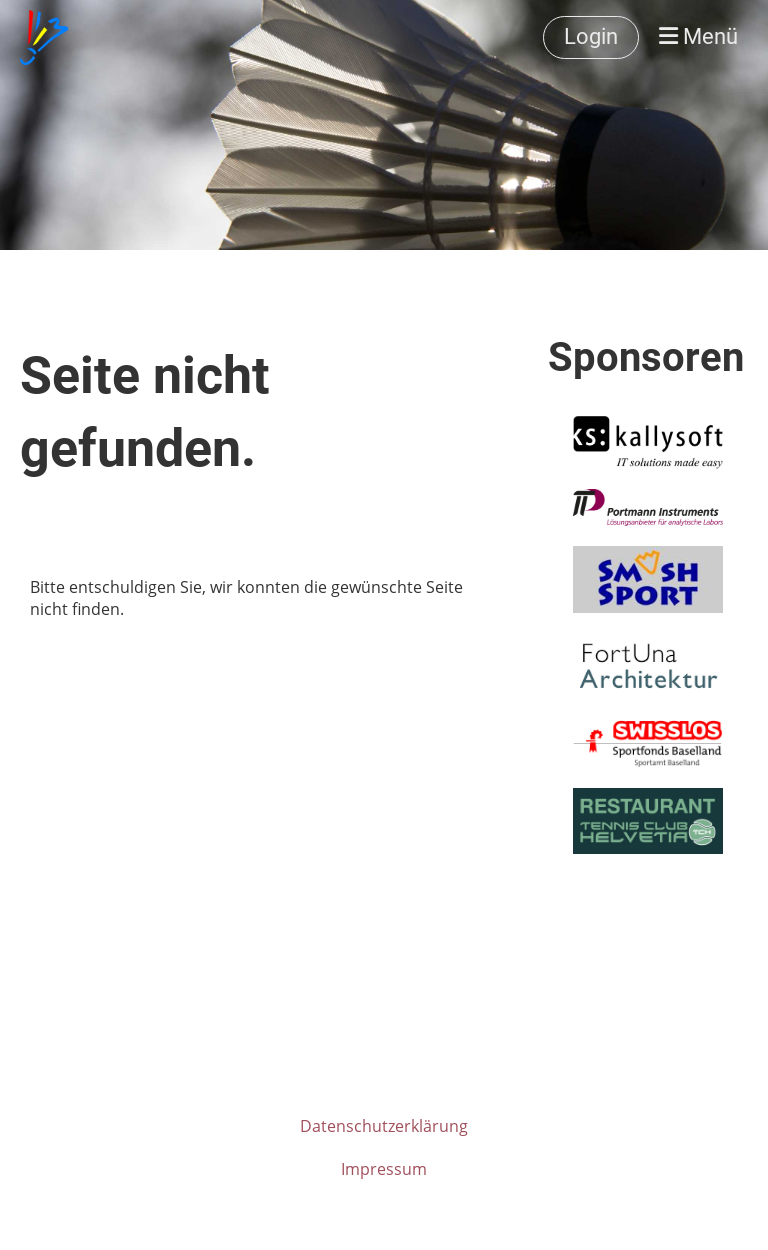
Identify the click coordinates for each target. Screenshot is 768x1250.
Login (591, 36)
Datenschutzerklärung (384, 1126)
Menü (698, 36)
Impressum (384, 1169)
